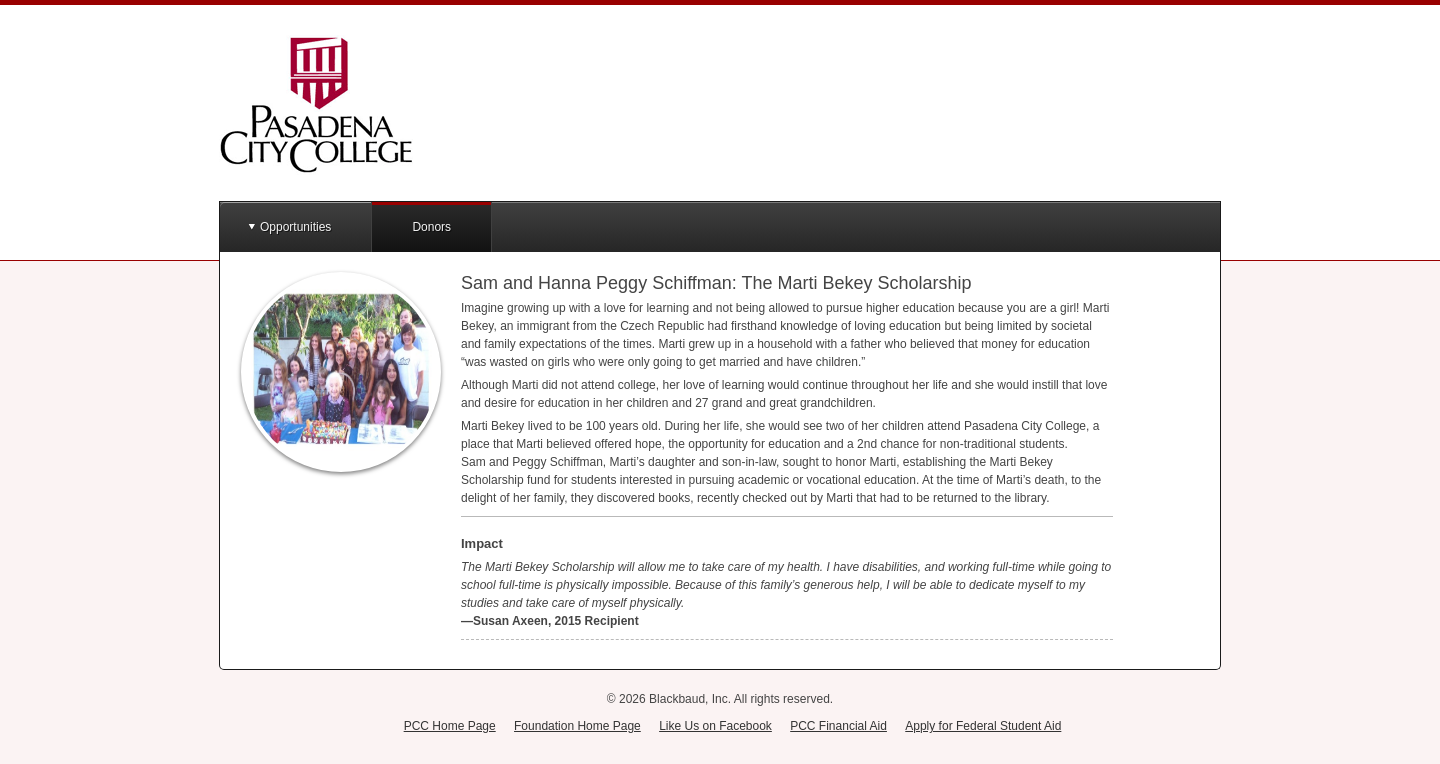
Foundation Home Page (577, 726)
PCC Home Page (450, 726)
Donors (431, 227)
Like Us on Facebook (715, 726)
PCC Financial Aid (838, 726)
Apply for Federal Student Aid (983, 726)
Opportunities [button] (295, 227)
